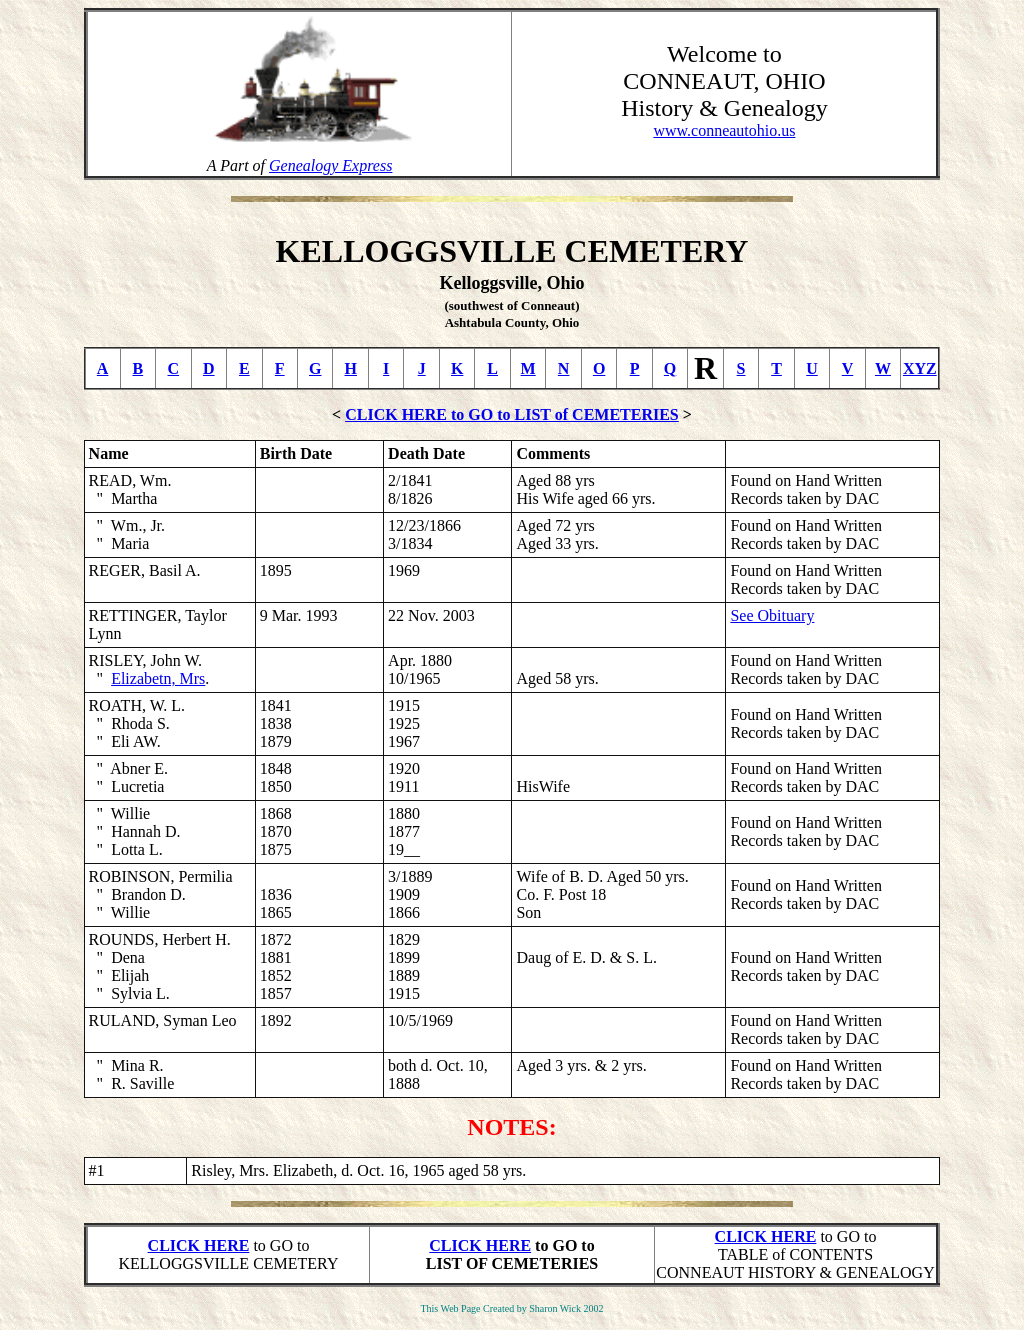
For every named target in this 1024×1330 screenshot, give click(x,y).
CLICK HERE (199, 1245)
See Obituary (772, 615)
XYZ (920, 368)
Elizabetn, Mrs (158, 678)
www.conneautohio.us (724, 130)
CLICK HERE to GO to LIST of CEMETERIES (512, 414)
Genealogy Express (330, 165)
